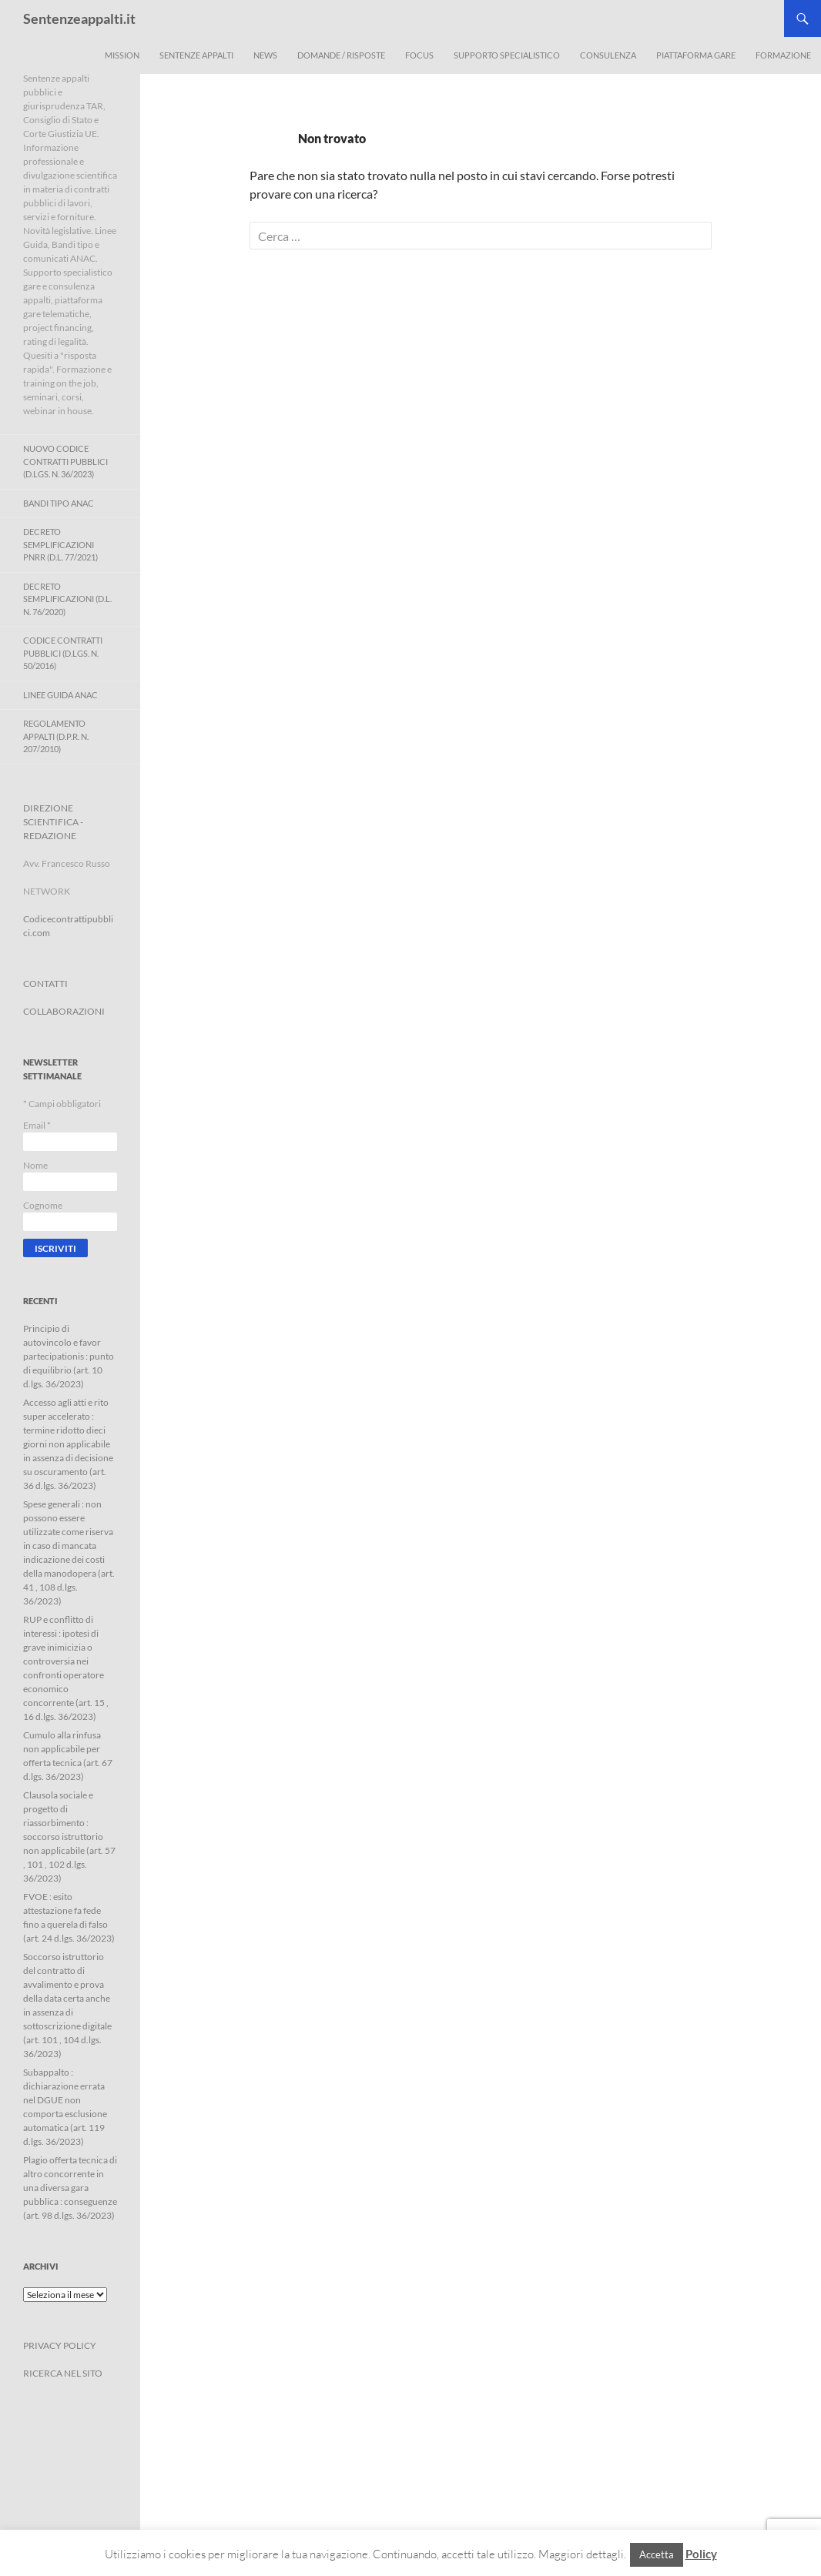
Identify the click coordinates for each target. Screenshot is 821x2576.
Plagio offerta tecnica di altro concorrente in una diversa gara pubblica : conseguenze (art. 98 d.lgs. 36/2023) (70, 2187)
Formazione (783, 55)
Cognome (42, 1205)
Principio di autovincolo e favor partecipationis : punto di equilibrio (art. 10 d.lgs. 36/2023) (68, 1356)
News (265, 55)
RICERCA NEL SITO (62, 2373)
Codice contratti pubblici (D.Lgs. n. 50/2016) (62, 653)
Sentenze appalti (196, 55)
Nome (35, 1165)
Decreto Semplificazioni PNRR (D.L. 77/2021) (60, 544)
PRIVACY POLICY (59, 2345)
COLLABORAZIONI (64, 1011)
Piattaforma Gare (696, 55)
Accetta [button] (656, 2554)
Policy (701, 2554)
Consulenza (608, 55)
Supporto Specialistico (507, 55)
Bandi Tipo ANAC (58, 503)
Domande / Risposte (341, 55)
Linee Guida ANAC (60, 695)
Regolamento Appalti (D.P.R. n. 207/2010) (56, 736)
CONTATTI (45, 983)
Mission (122, 55)
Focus (419, 55)
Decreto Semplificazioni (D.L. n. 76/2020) (67, 599)
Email (37, 1125)
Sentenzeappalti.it (79, 18)
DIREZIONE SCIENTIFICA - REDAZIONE (53, 821)
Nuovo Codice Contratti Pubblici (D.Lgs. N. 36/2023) (65, 461)
